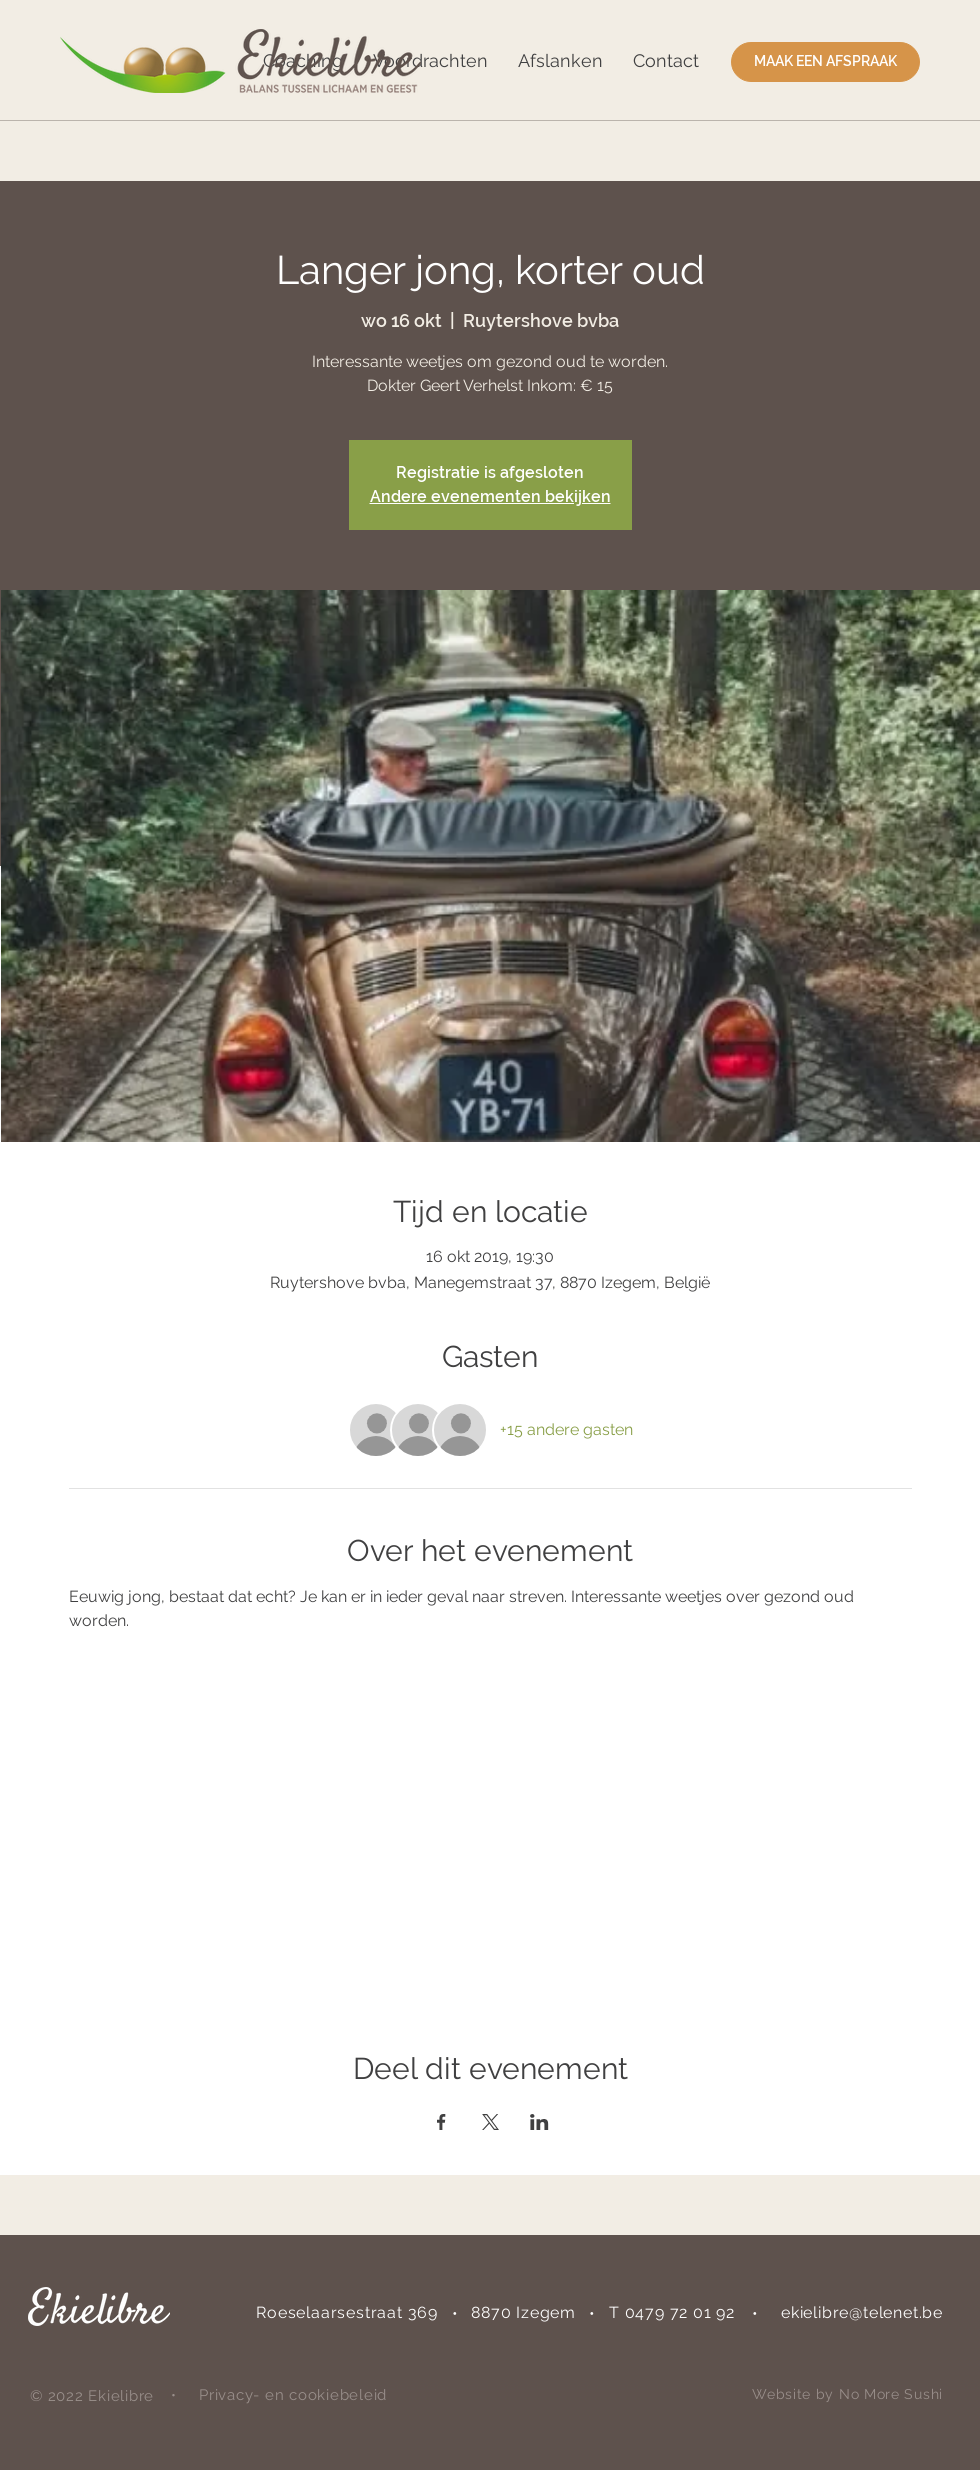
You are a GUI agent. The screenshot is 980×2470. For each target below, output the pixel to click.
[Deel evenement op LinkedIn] (539, 2122)
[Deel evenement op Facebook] (441, 2122)
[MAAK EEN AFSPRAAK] (825, 62)
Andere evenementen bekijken (490, 496)
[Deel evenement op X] (490, 2122)
